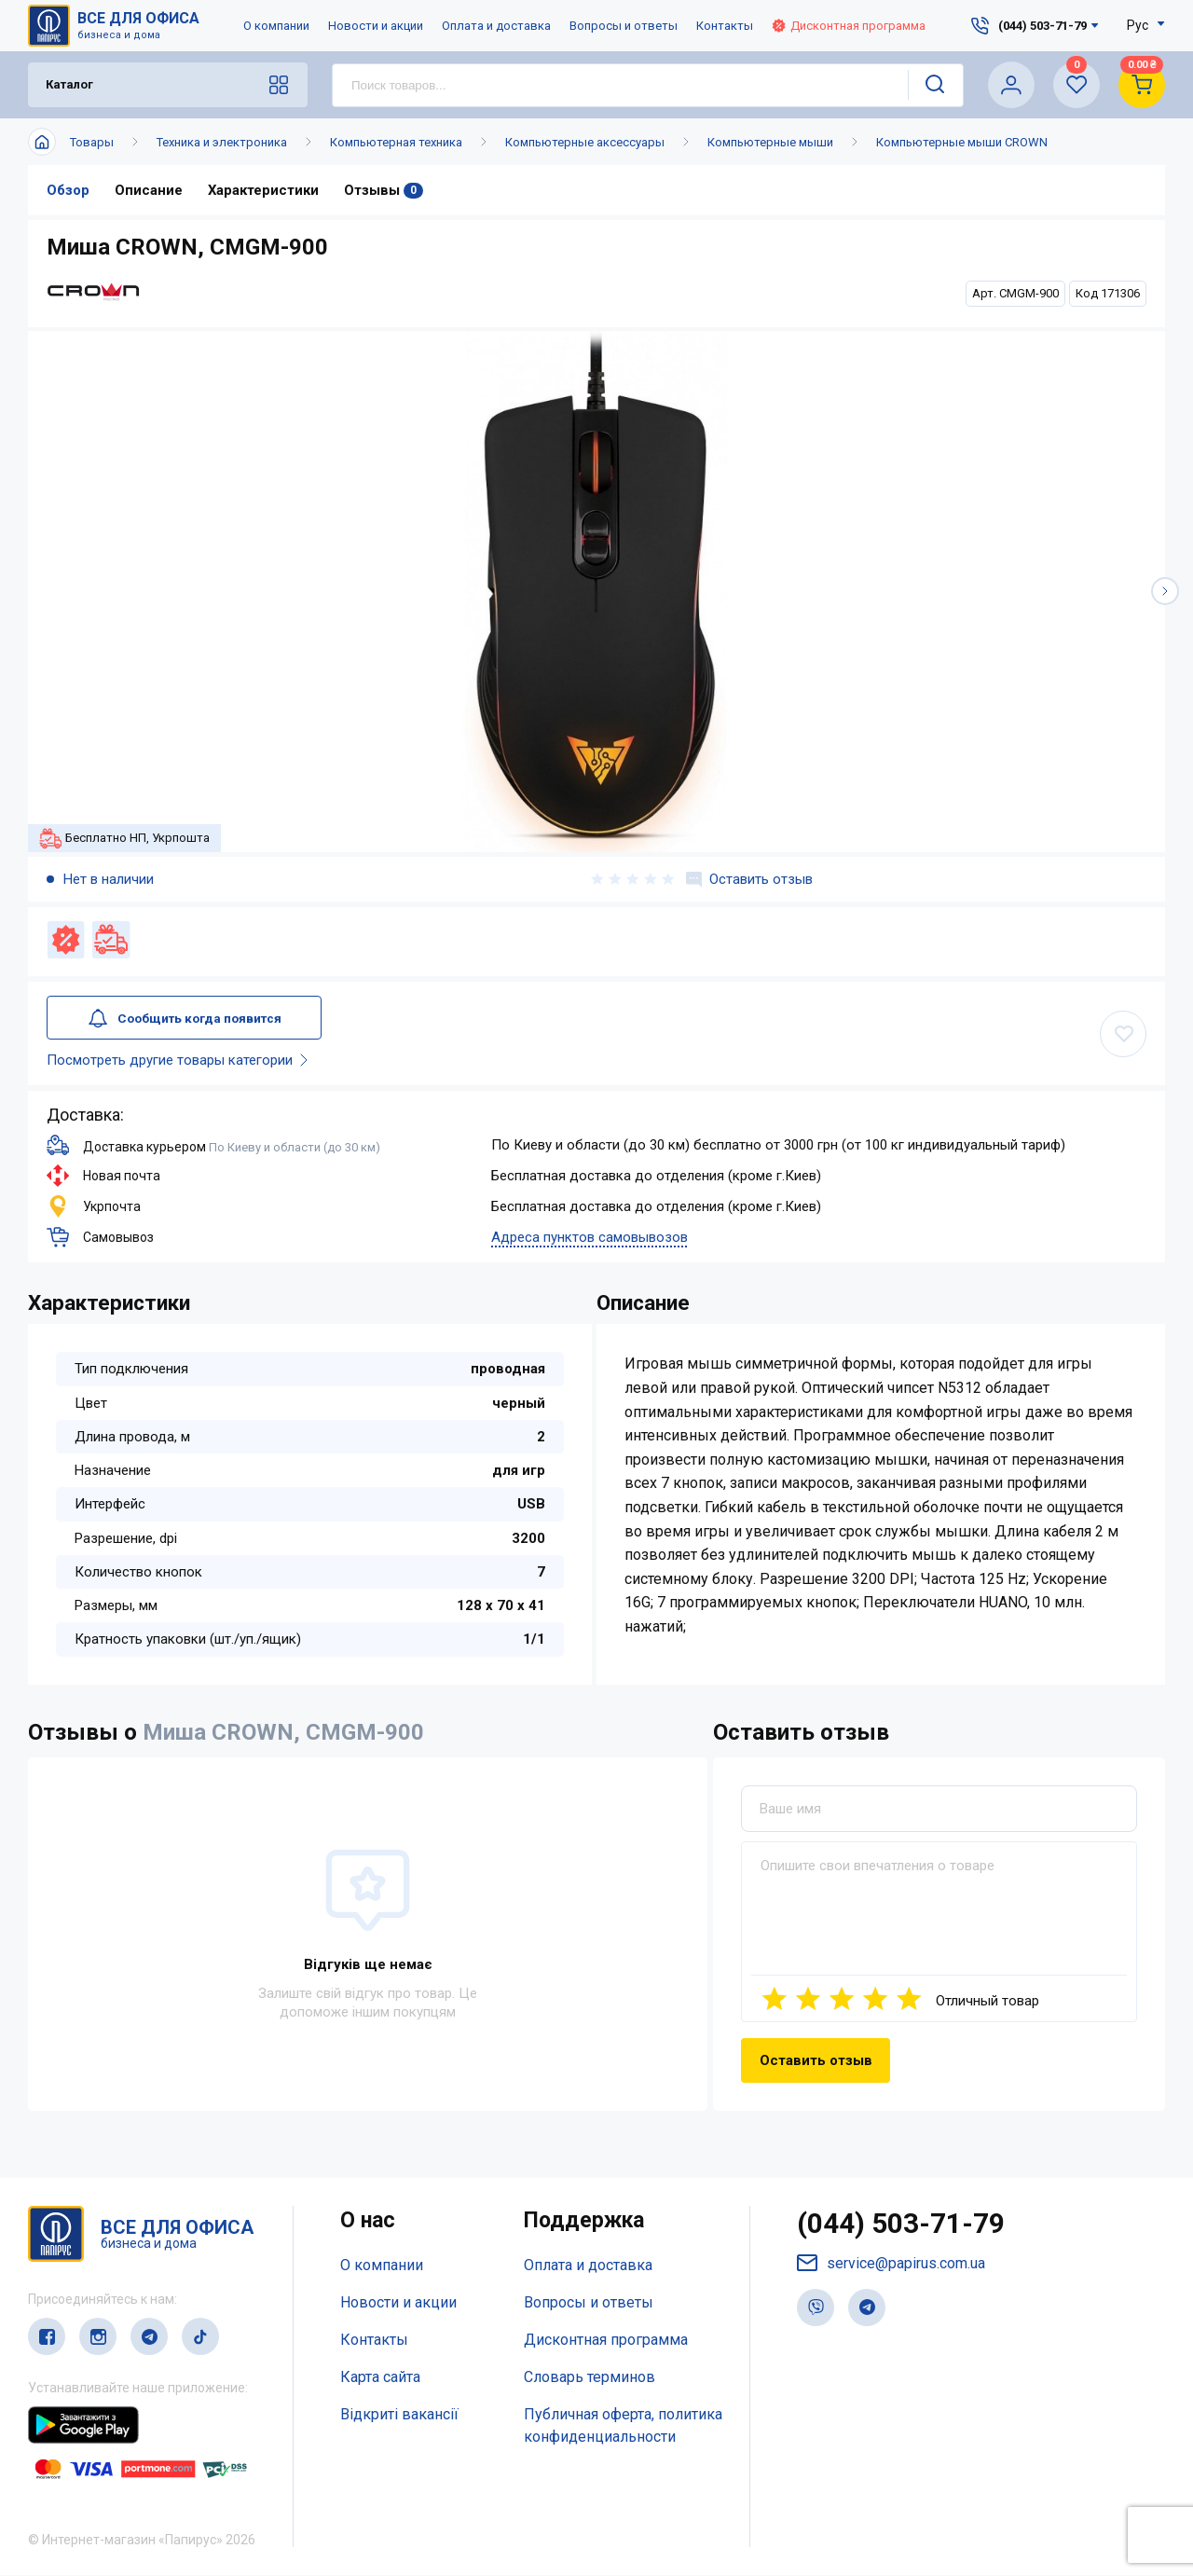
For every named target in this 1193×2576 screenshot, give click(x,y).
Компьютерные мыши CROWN (962, 142)
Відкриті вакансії (399, 2414)
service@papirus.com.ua (891, 2264)
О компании (276, 26)
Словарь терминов (589, 2377)
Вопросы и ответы (623, 26)
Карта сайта (380, 2377)
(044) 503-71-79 (901, 2225)
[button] (1165, 591)
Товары (92, 142)
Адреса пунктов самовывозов (589, 1238)
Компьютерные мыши (770, 142)
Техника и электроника (222, 142)
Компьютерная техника (396, 142)
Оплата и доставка (496, 26)
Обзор (68, 190)
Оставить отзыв (749, 879)
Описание (149, 190)
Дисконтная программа (849, 26)
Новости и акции (375, 26)
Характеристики (264, 190)
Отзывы (384, 190)
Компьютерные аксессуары (585, 142)
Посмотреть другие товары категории (181, 1061)
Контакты (724, 26)
